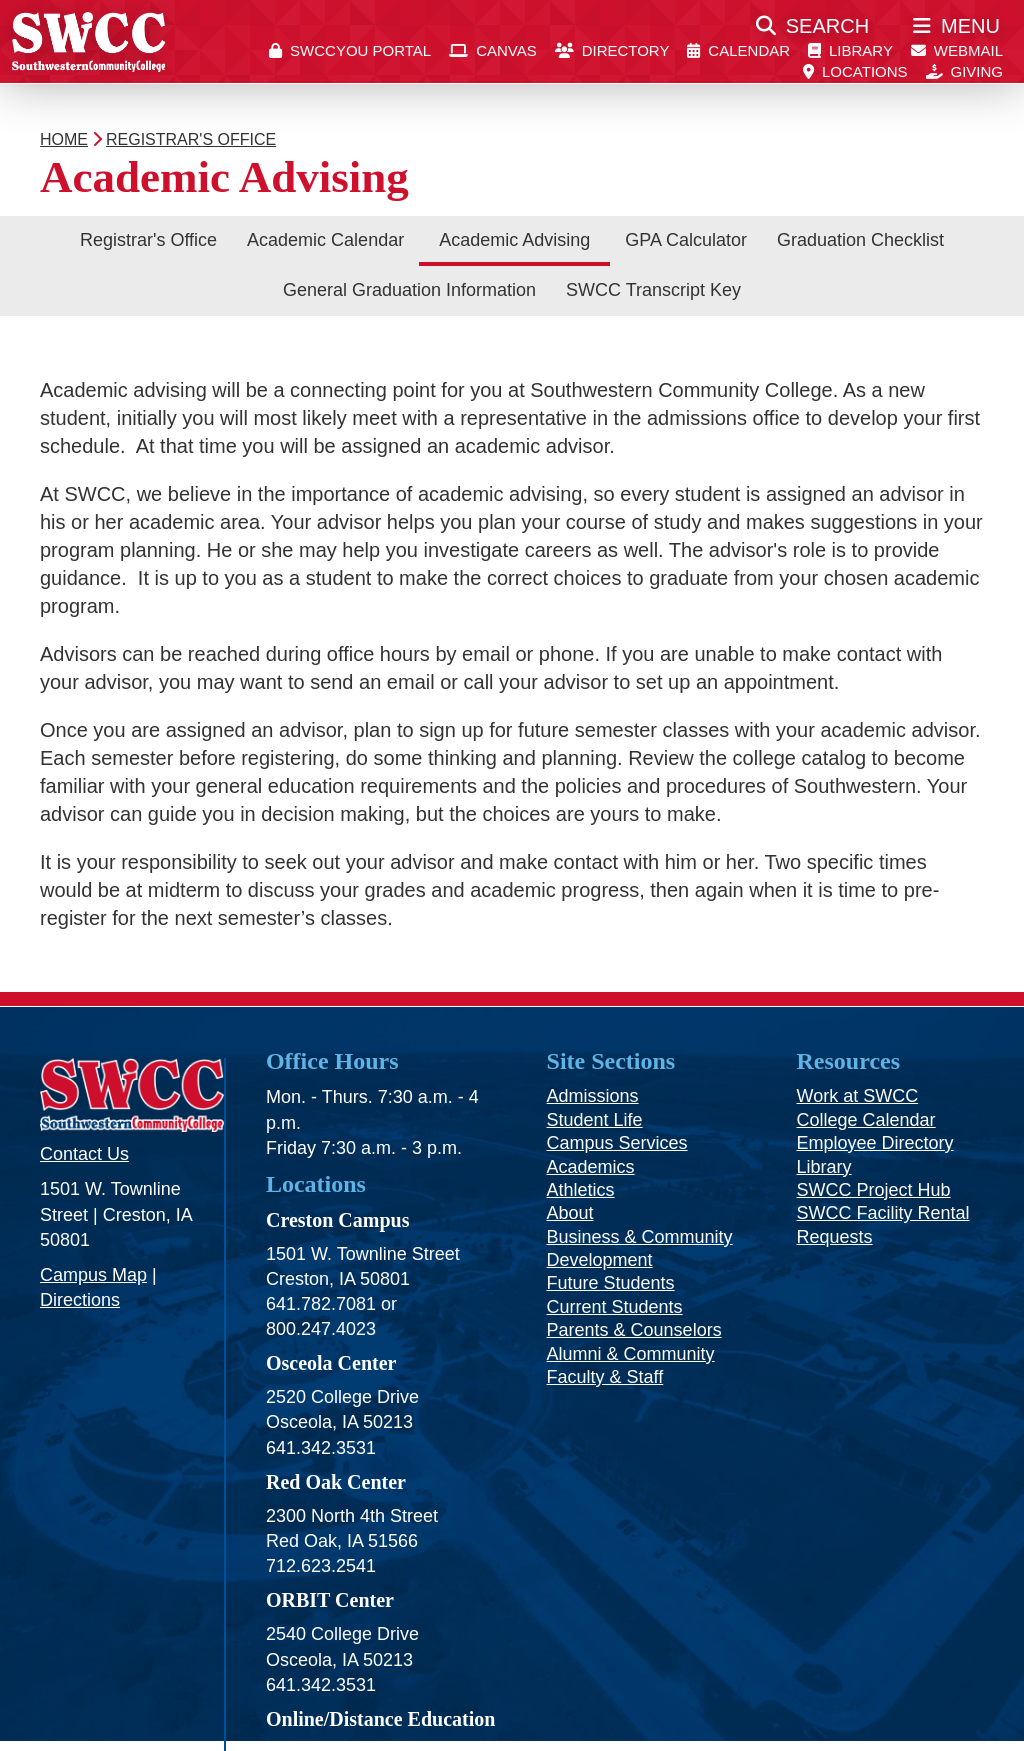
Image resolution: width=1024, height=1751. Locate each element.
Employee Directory (875, 1143)
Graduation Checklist (860, 240)
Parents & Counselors (634, 1330)
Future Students (611, 1283)
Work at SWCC (858, 1096)
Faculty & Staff (605, 1377)
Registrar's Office (148, 240)
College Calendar (866, 1120)
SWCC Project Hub (874, 1190)
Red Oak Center (336, 1482)
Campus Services (617, 1143)
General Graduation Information (409, 290)
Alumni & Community (631, 1354)
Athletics (581, 1190)
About (570, 1213)
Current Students (615, 1307)
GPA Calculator (686, 240)
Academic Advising (514, 240)
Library (824, 1167)
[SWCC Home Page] (88, 41)
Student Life (595, 1120)
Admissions (593, 1096)
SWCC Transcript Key (653, 290)
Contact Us (84, 1154)
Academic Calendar (325, 240)
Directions (80, 1300)
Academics (591, 1167)
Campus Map (93, 1275)
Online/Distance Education (380, 1719)
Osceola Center (331, 1363)
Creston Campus (338, 1220)
